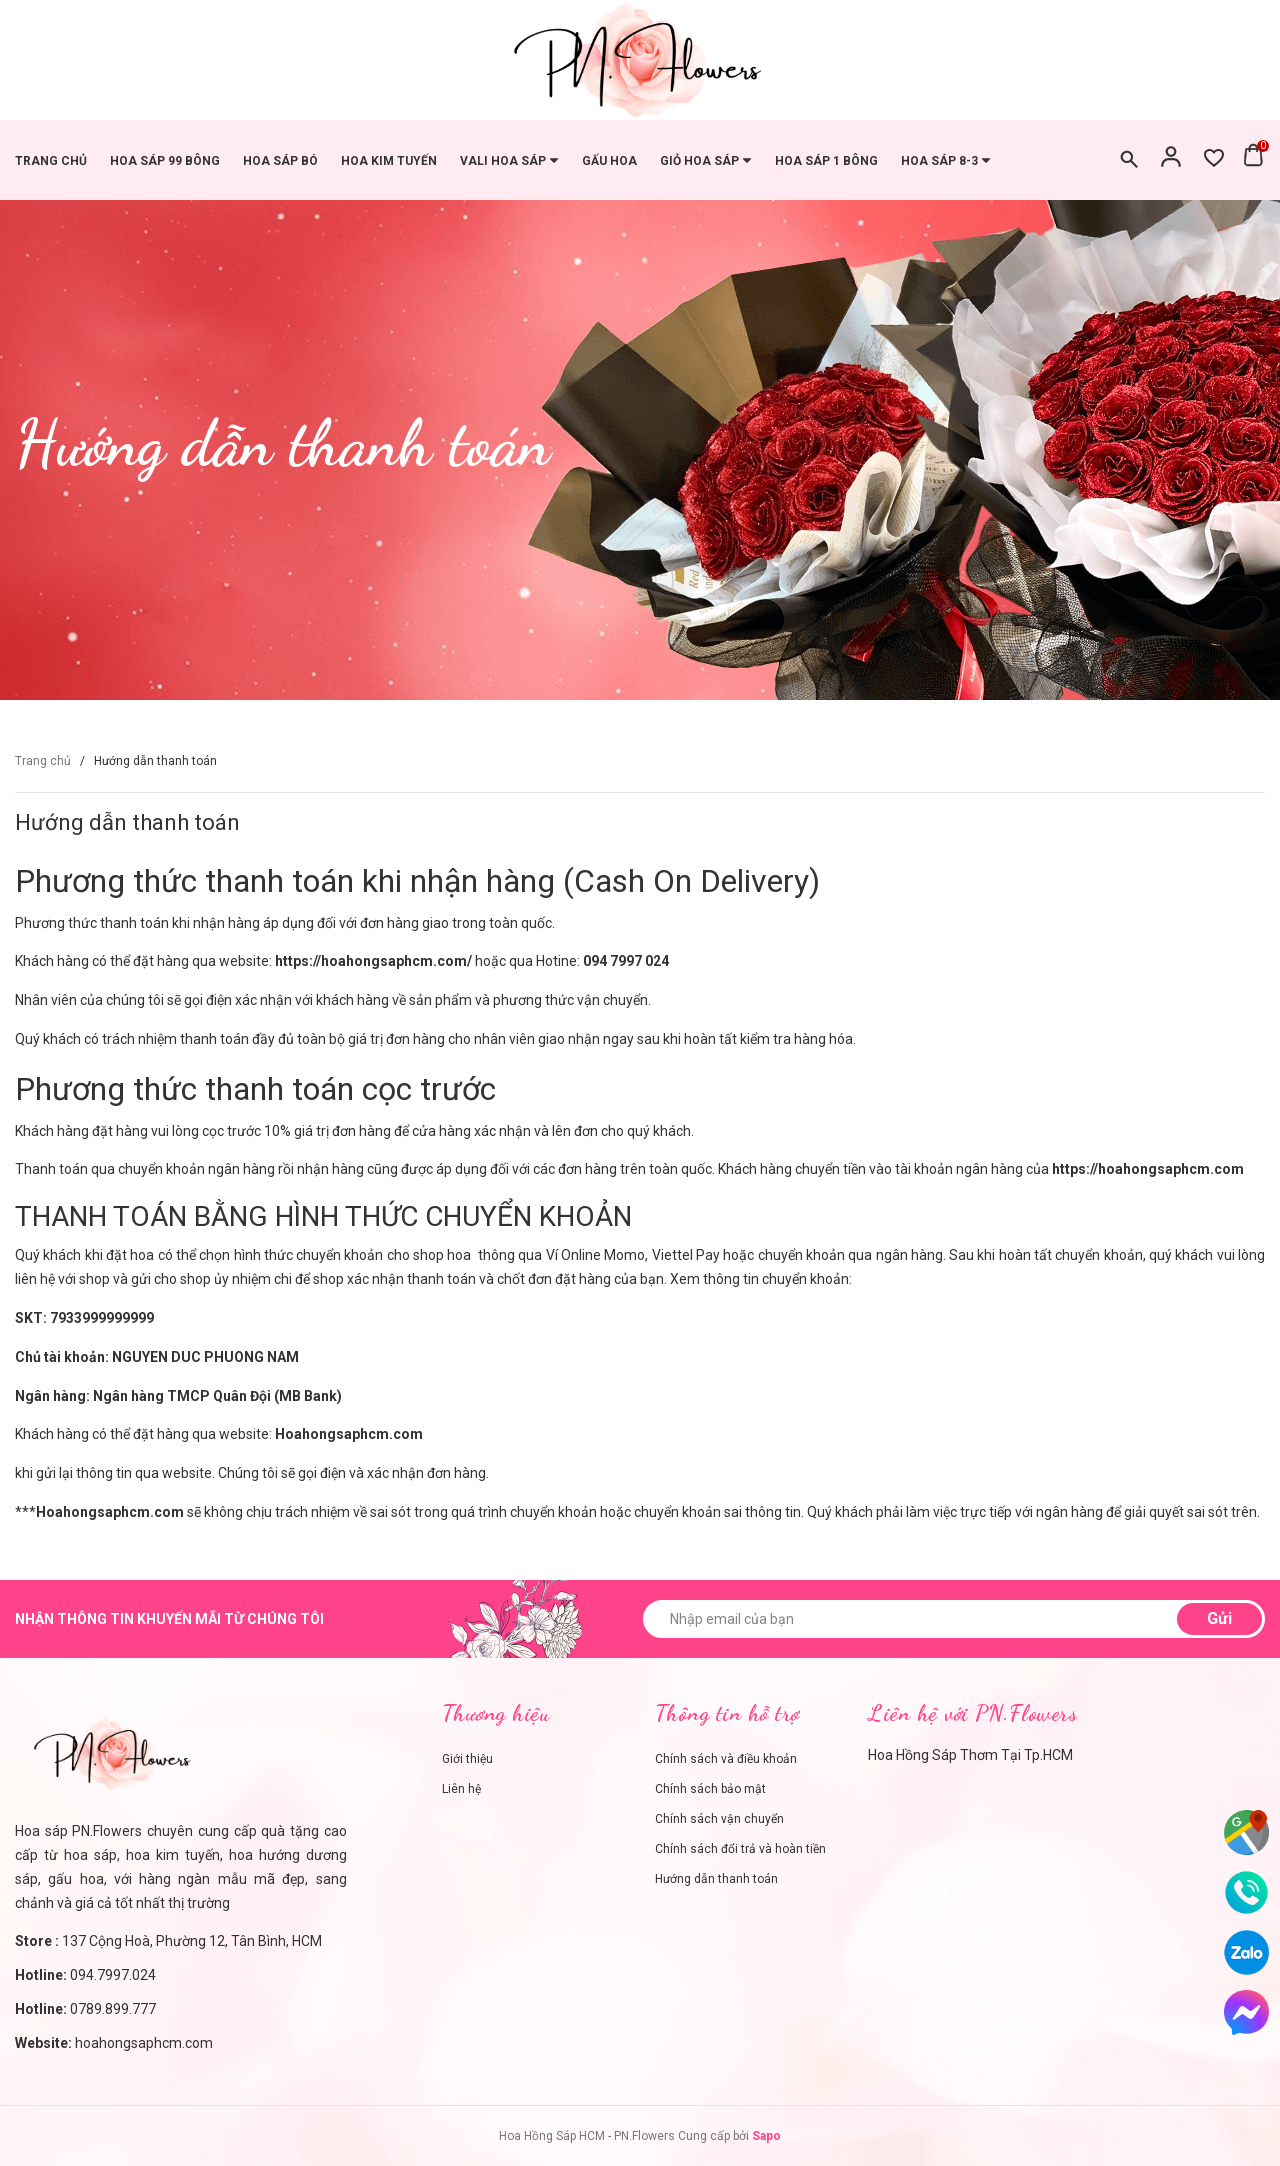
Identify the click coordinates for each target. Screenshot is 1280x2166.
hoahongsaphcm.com (144, 2043)
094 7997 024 (626, 961)
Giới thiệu (467, 1759)
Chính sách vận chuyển (719, 1819)
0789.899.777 (113, 2009)
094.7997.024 (113, 1975)
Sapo (766, 2136)
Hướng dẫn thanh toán (127, 822)
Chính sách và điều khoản (726, 1759)
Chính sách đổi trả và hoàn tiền (740, 1849)
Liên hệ (461, 1789)
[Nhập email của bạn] (954, 1619)
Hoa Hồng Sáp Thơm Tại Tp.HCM (970, 1755)
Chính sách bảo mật (710, 1789)
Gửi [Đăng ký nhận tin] (1219, 1618)
